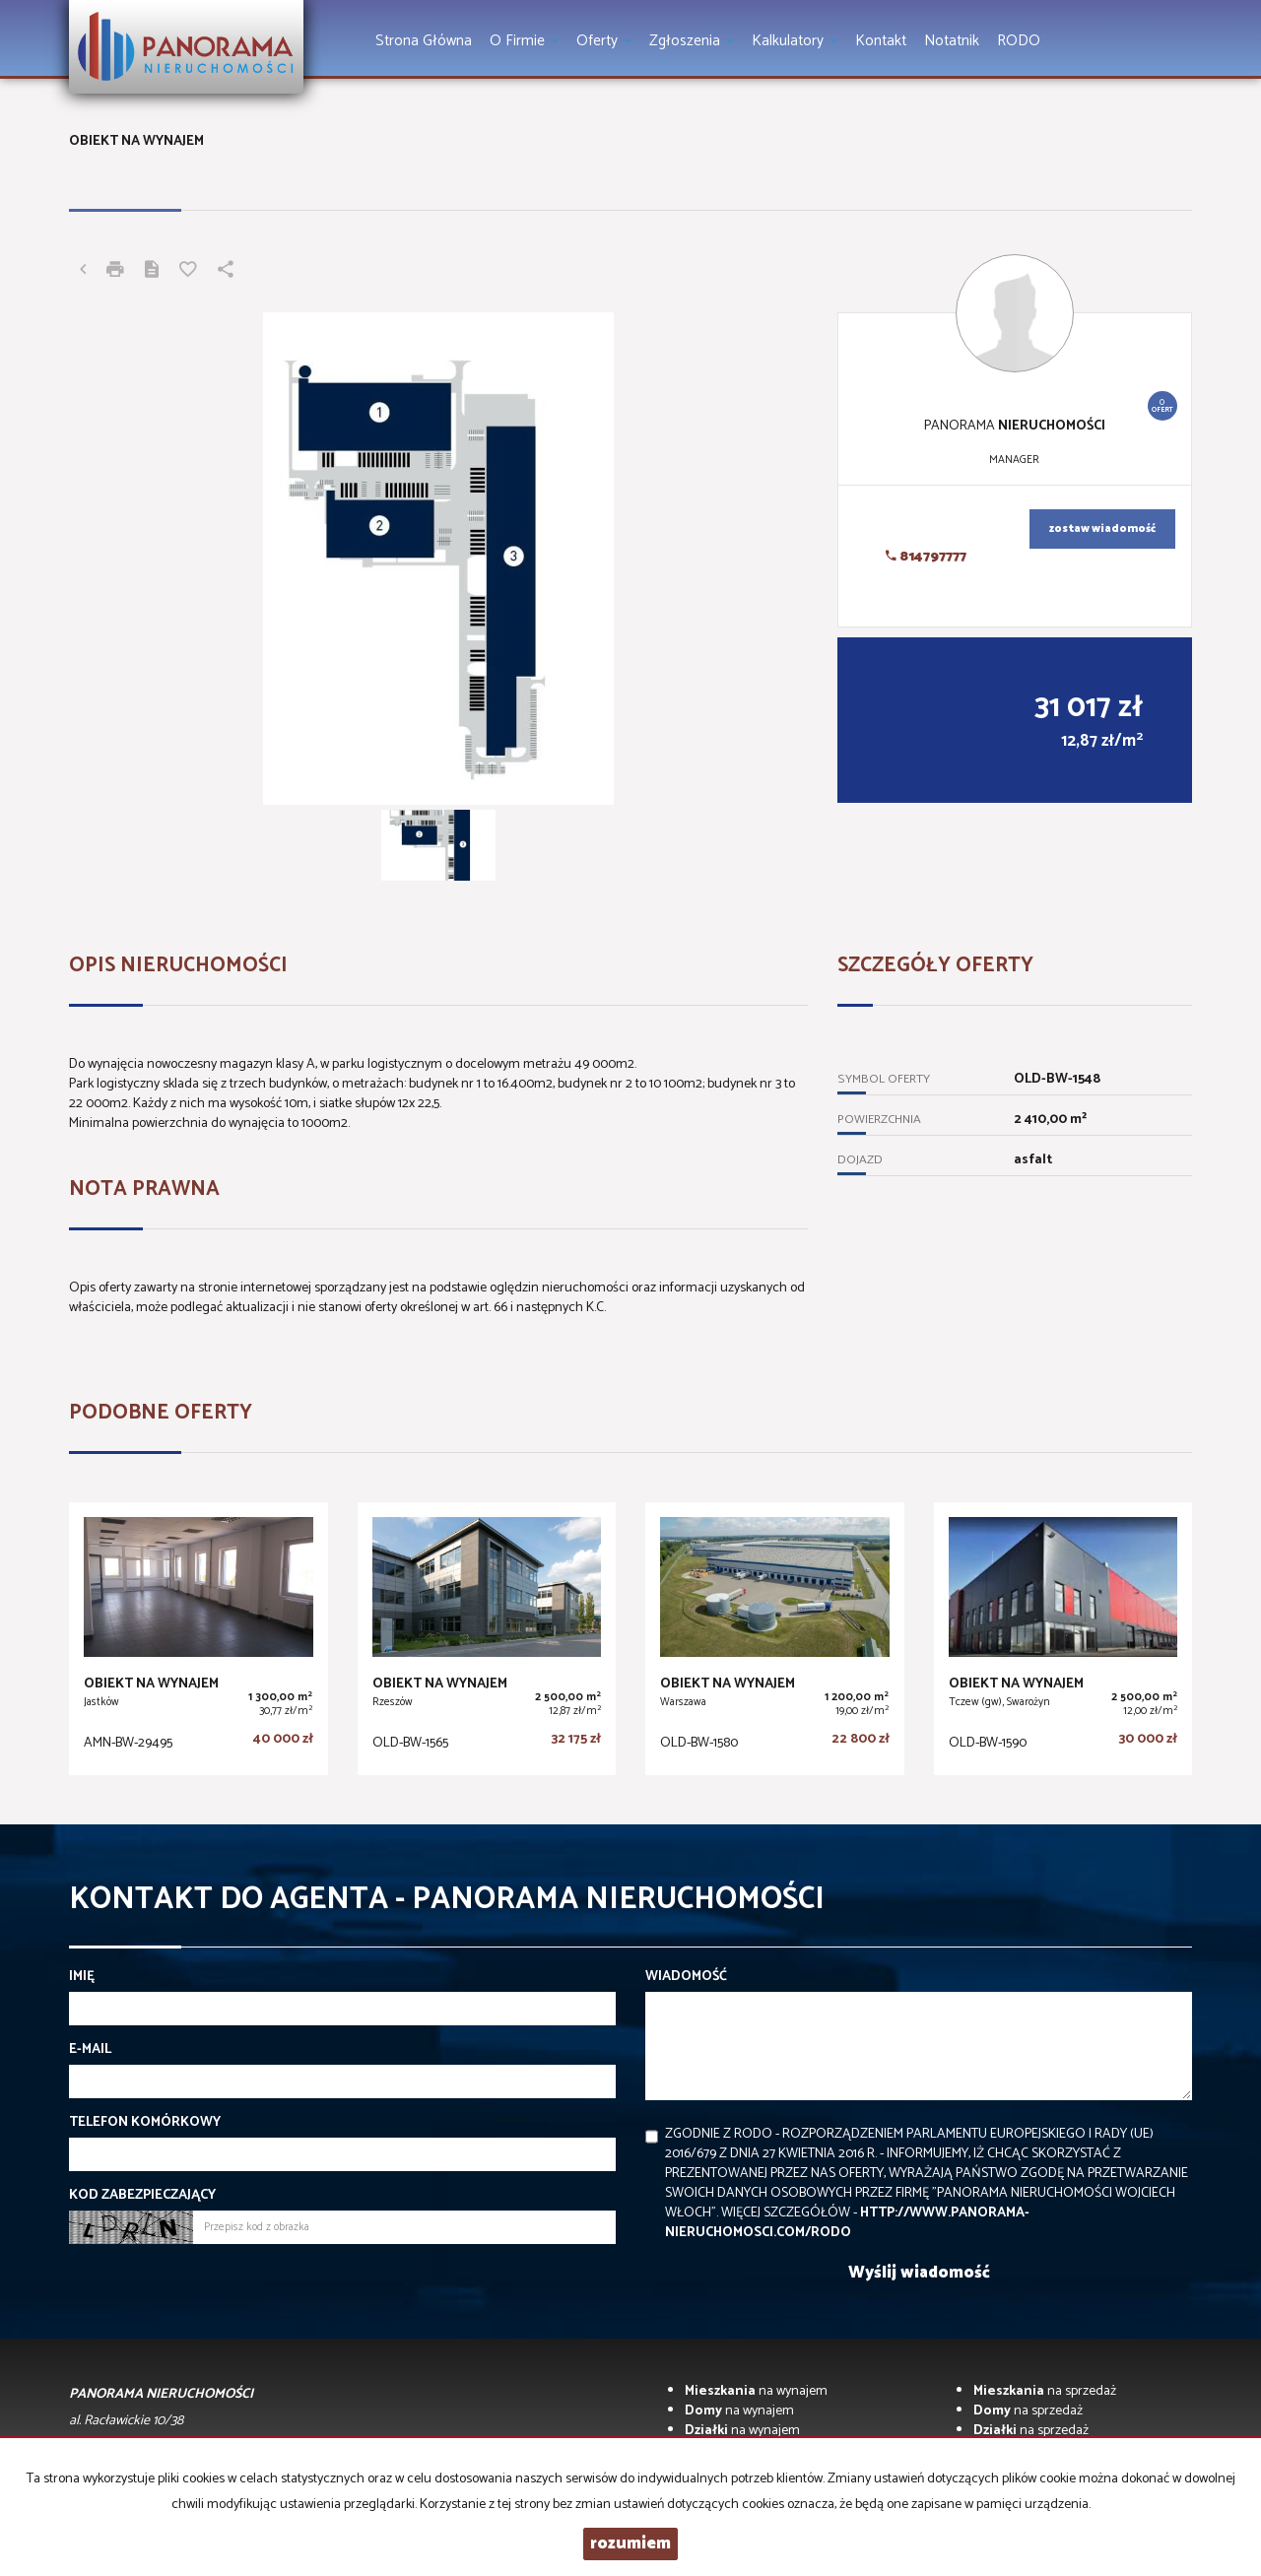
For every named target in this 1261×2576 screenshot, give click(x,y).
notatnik (951, 41)
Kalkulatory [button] (794, 41)
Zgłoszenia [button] (691, 41)
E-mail (90, 2050)
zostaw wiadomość (1102, 529)
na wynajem (756, 2391)
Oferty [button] (603, 41)
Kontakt (880, 41)
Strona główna (423, 41)
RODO (1018, 41)
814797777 (926, 557)
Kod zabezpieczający (142, 2196)
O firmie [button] (524, 41)
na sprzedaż (1044, 2391)
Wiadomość (686, 1977)
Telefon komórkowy (145, 2123)
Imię (82, 1977)
